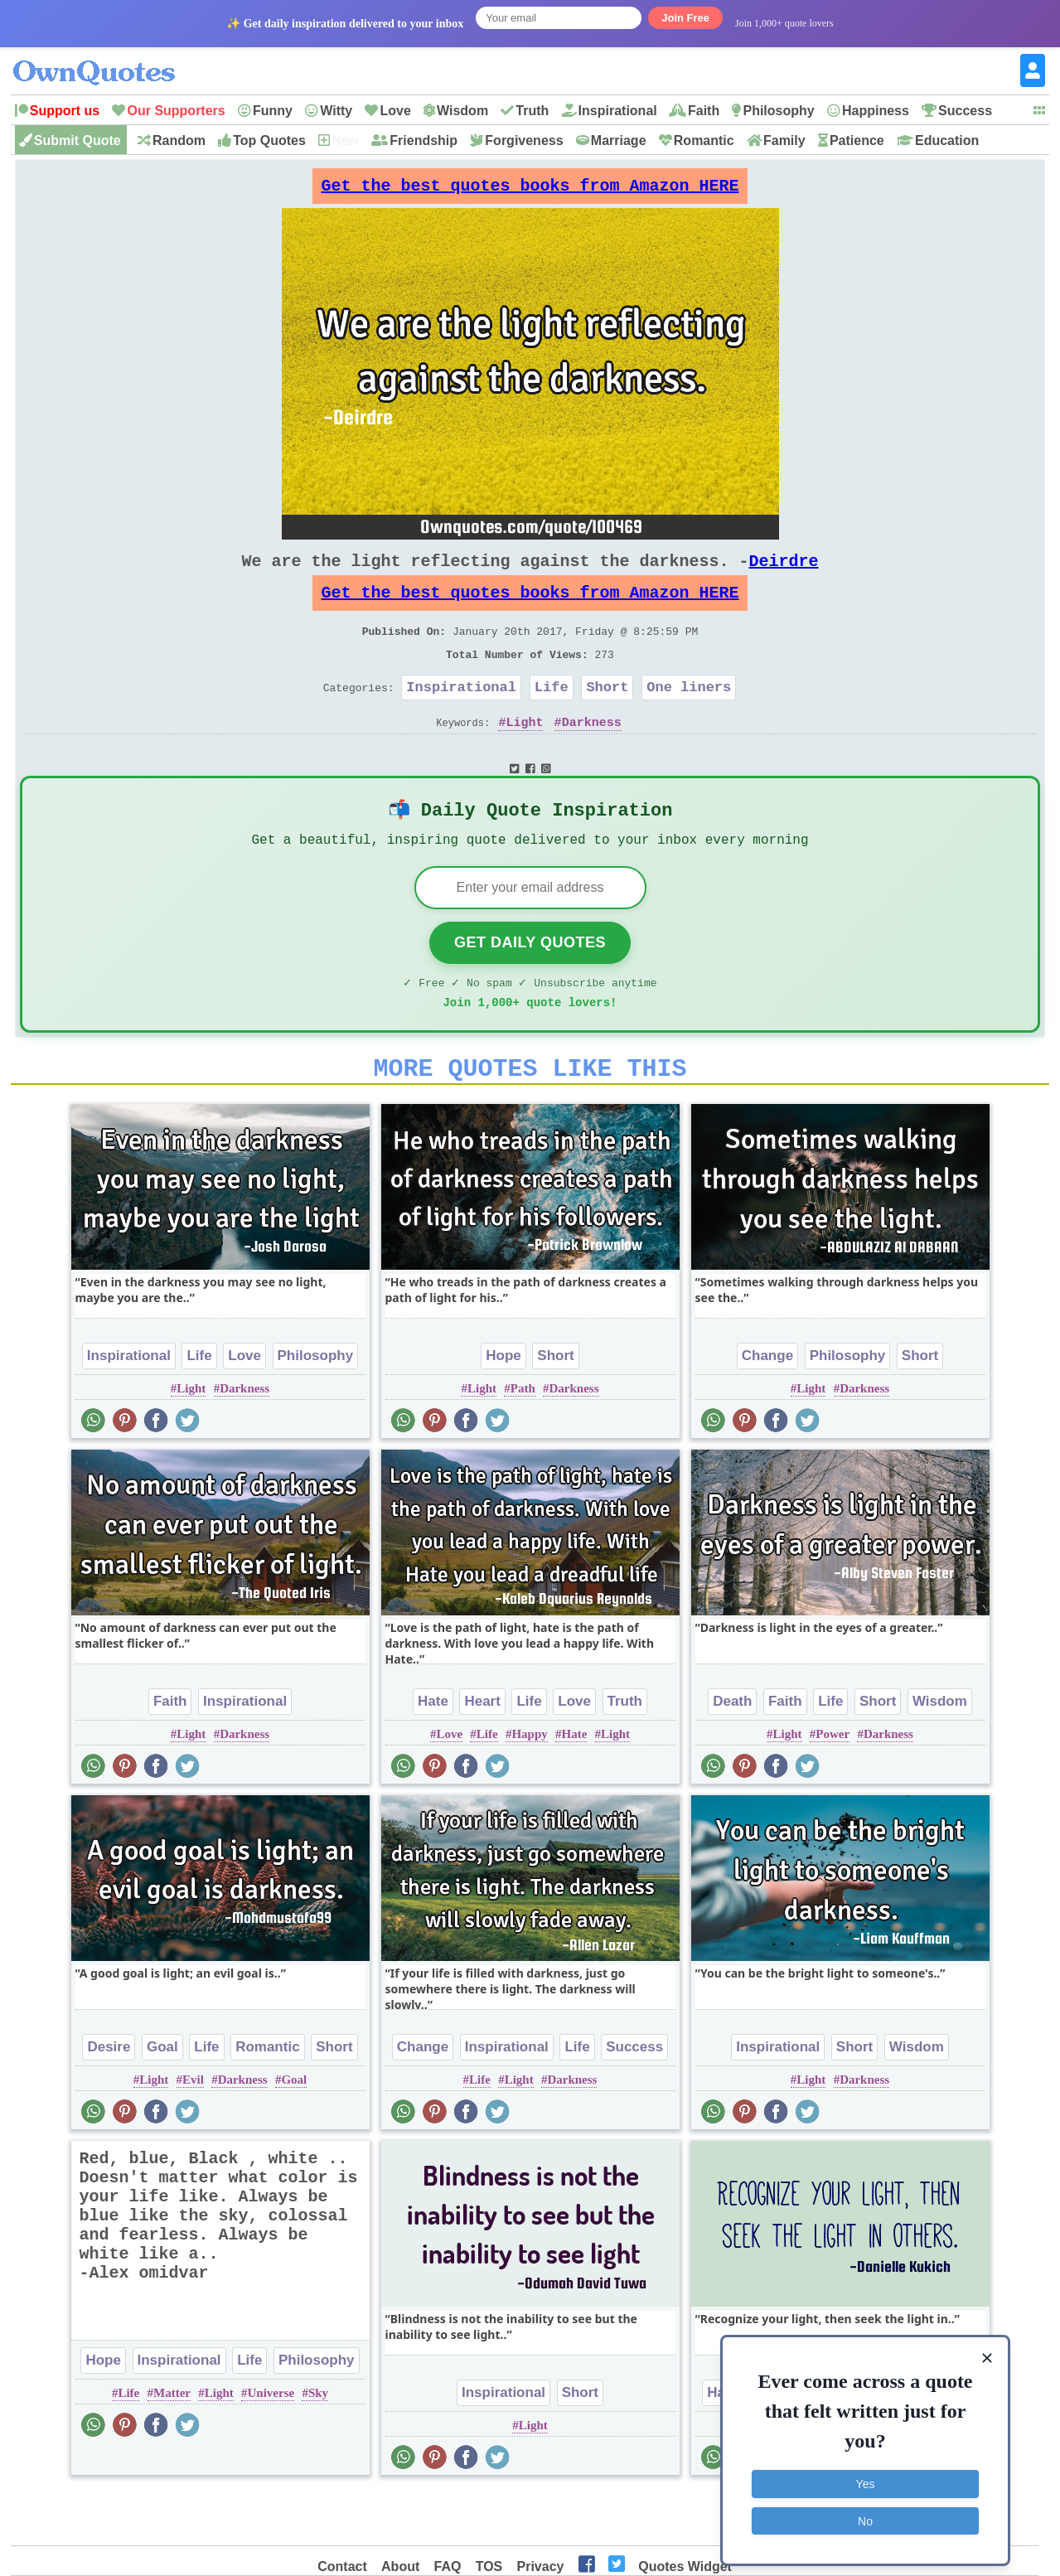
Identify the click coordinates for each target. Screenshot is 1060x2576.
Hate (433, 1752)
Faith (703, 111)
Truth (532, 111)
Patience (857, 140)
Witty (336, 111)
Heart (482, 1752)
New (345, 140)
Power (832, 1785)
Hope (503, 1407)
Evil (193, 2131)
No (865, 2513)
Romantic (704, 140)
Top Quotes (269, 140)
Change (767, 1407)
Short (607, 716)
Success (965, 111)
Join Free (685, 18)
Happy (529, 1785)
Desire (108, 2098)
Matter (172, 2444)
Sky (318, 2444)
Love (395, 111)
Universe (270, 2444)
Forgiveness (524, 140)
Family (784, 140)
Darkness (592, 755)
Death (732, 1752)
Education (947, 140)
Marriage (618, 140)
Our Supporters (176, 111)
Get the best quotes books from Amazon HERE (530, 190)
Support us (64, 111)
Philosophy (778, 111)
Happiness (875, 111)
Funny (273, 111)
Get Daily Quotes (530, 984)
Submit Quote (77, 140)
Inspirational (617, 111)
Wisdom (462, 111)
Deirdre (784, 574)
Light (524, 755)
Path (523, 1439)
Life (552, 716)
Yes (865, 2477)
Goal (162, 2098)
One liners (688, 716)
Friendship (423, 140)
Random (179, 140)
